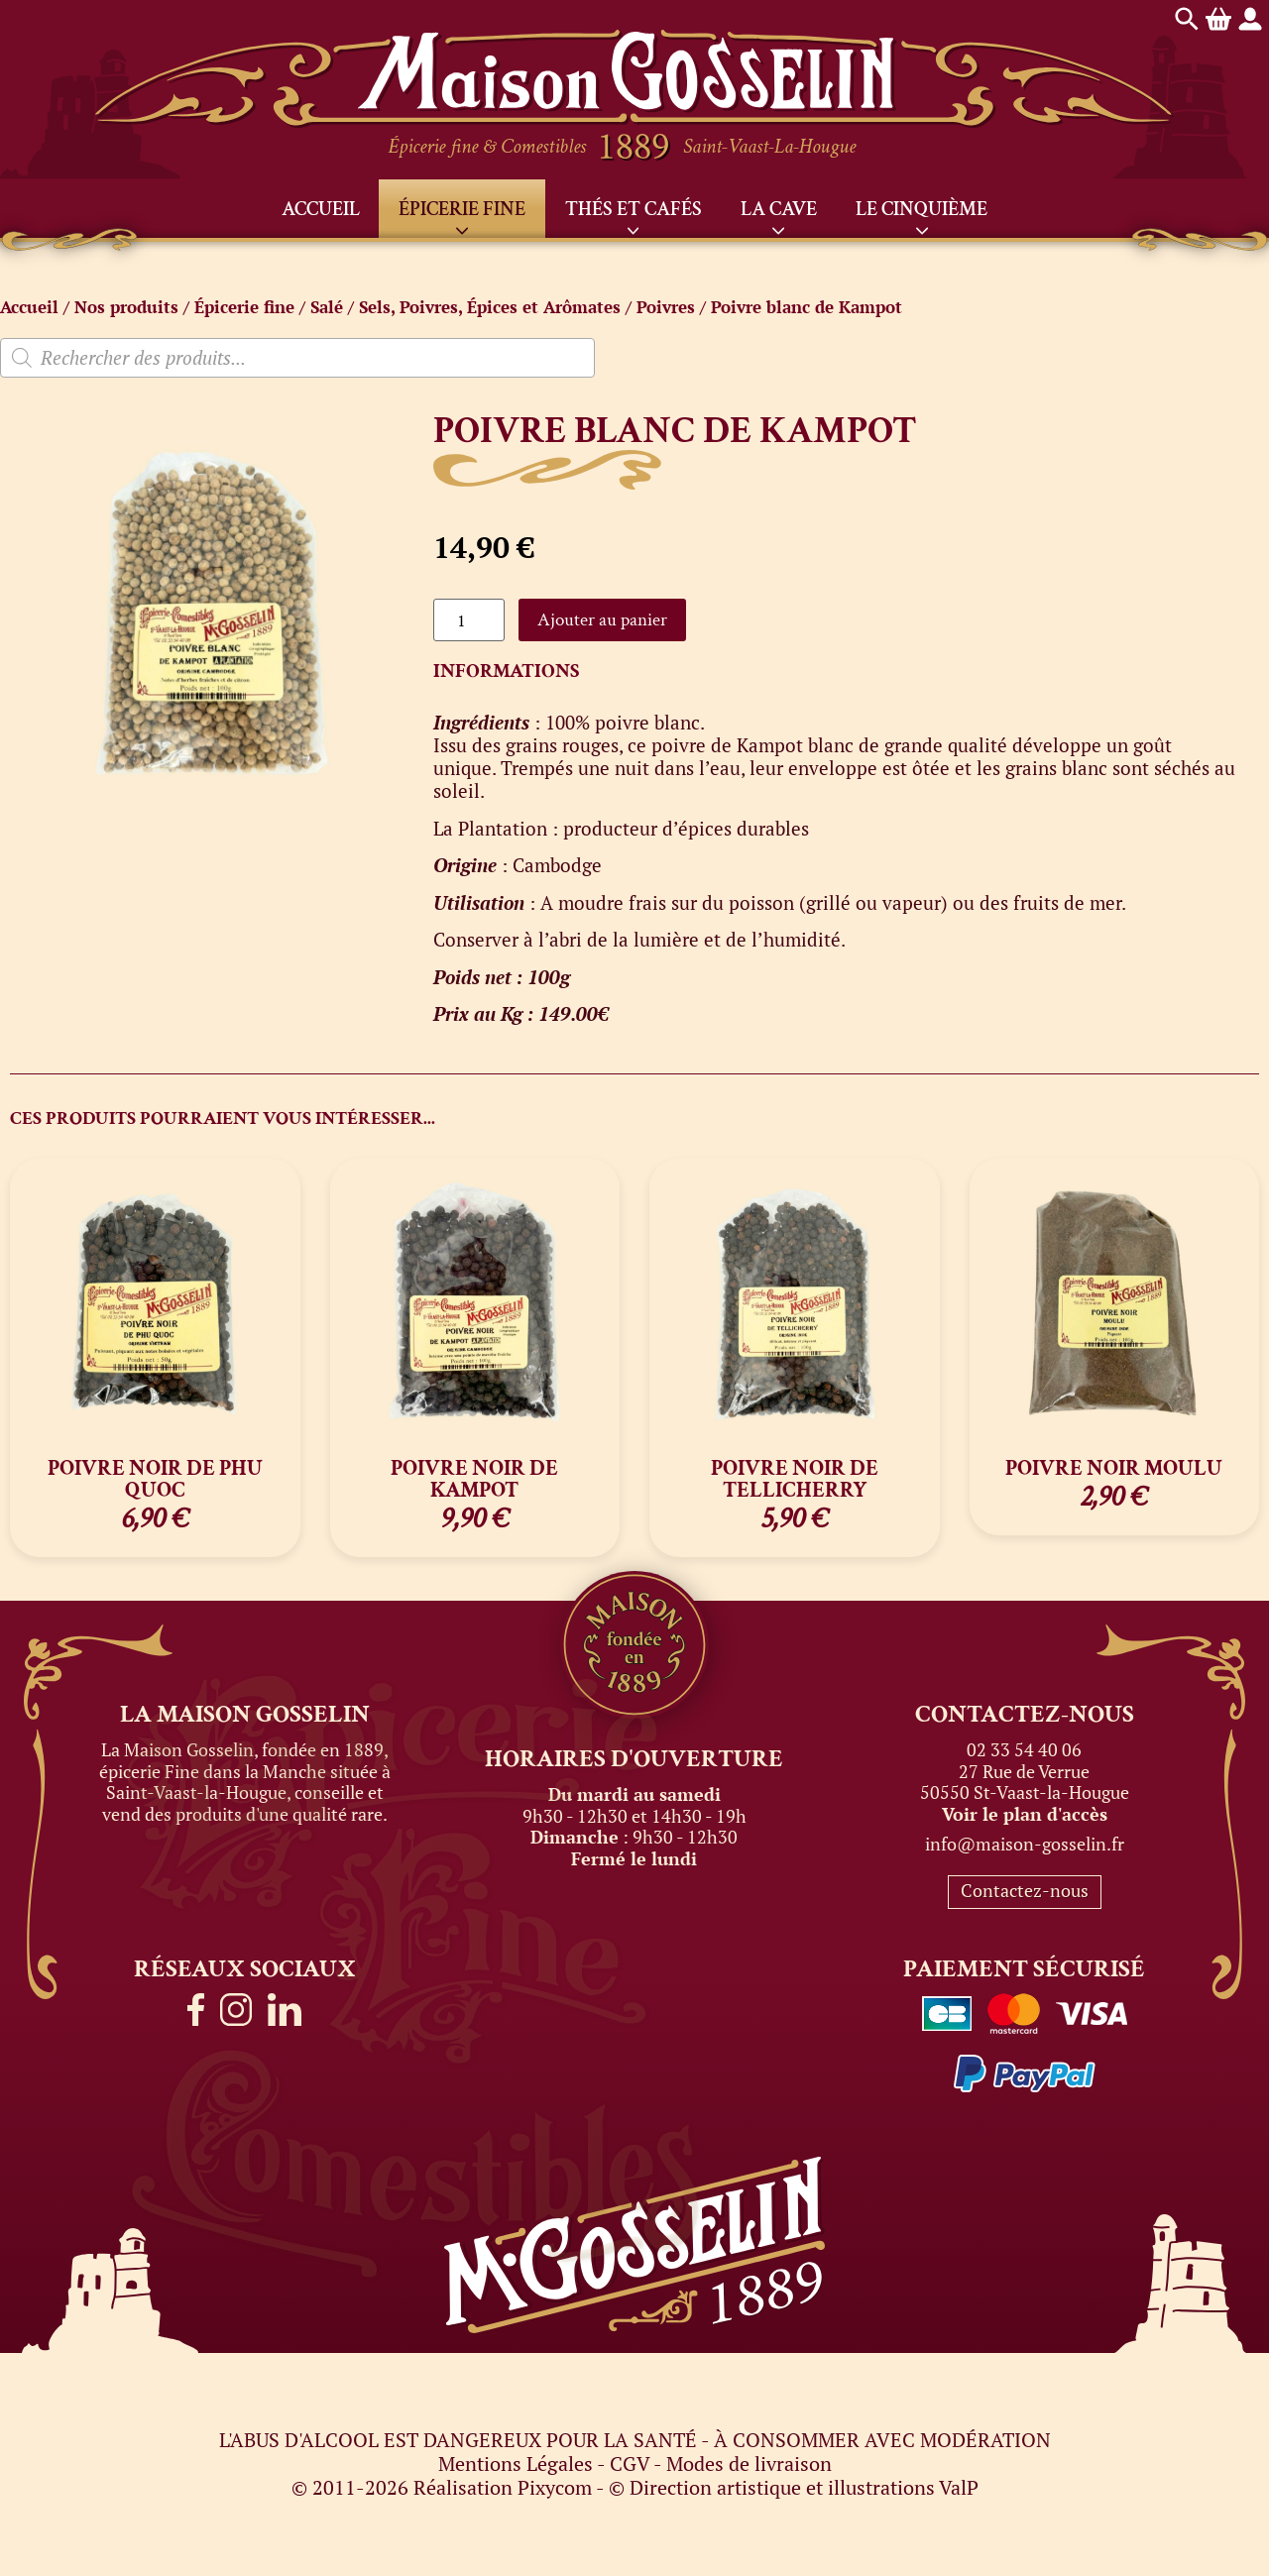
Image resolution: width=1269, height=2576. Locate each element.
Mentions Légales (515, 2463)
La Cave (779, 209)
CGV (629, 2463)
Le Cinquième (921, 209)
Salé (326, 306)
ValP (959, 2487)
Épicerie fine (462, 209)
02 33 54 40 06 (1024, 1749)
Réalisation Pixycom (502, 2487)
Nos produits (126, 306)
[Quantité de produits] (469, 620)
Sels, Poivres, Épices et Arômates (490, 306)
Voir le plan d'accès (1024, 1814)
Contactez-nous (1025, 1890)
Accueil (321, 209)
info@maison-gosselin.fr (1024, 1843)
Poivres (665, 306)
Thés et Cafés (633, 209)
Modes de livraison (749, 2463)
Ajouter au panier (602, 620)
